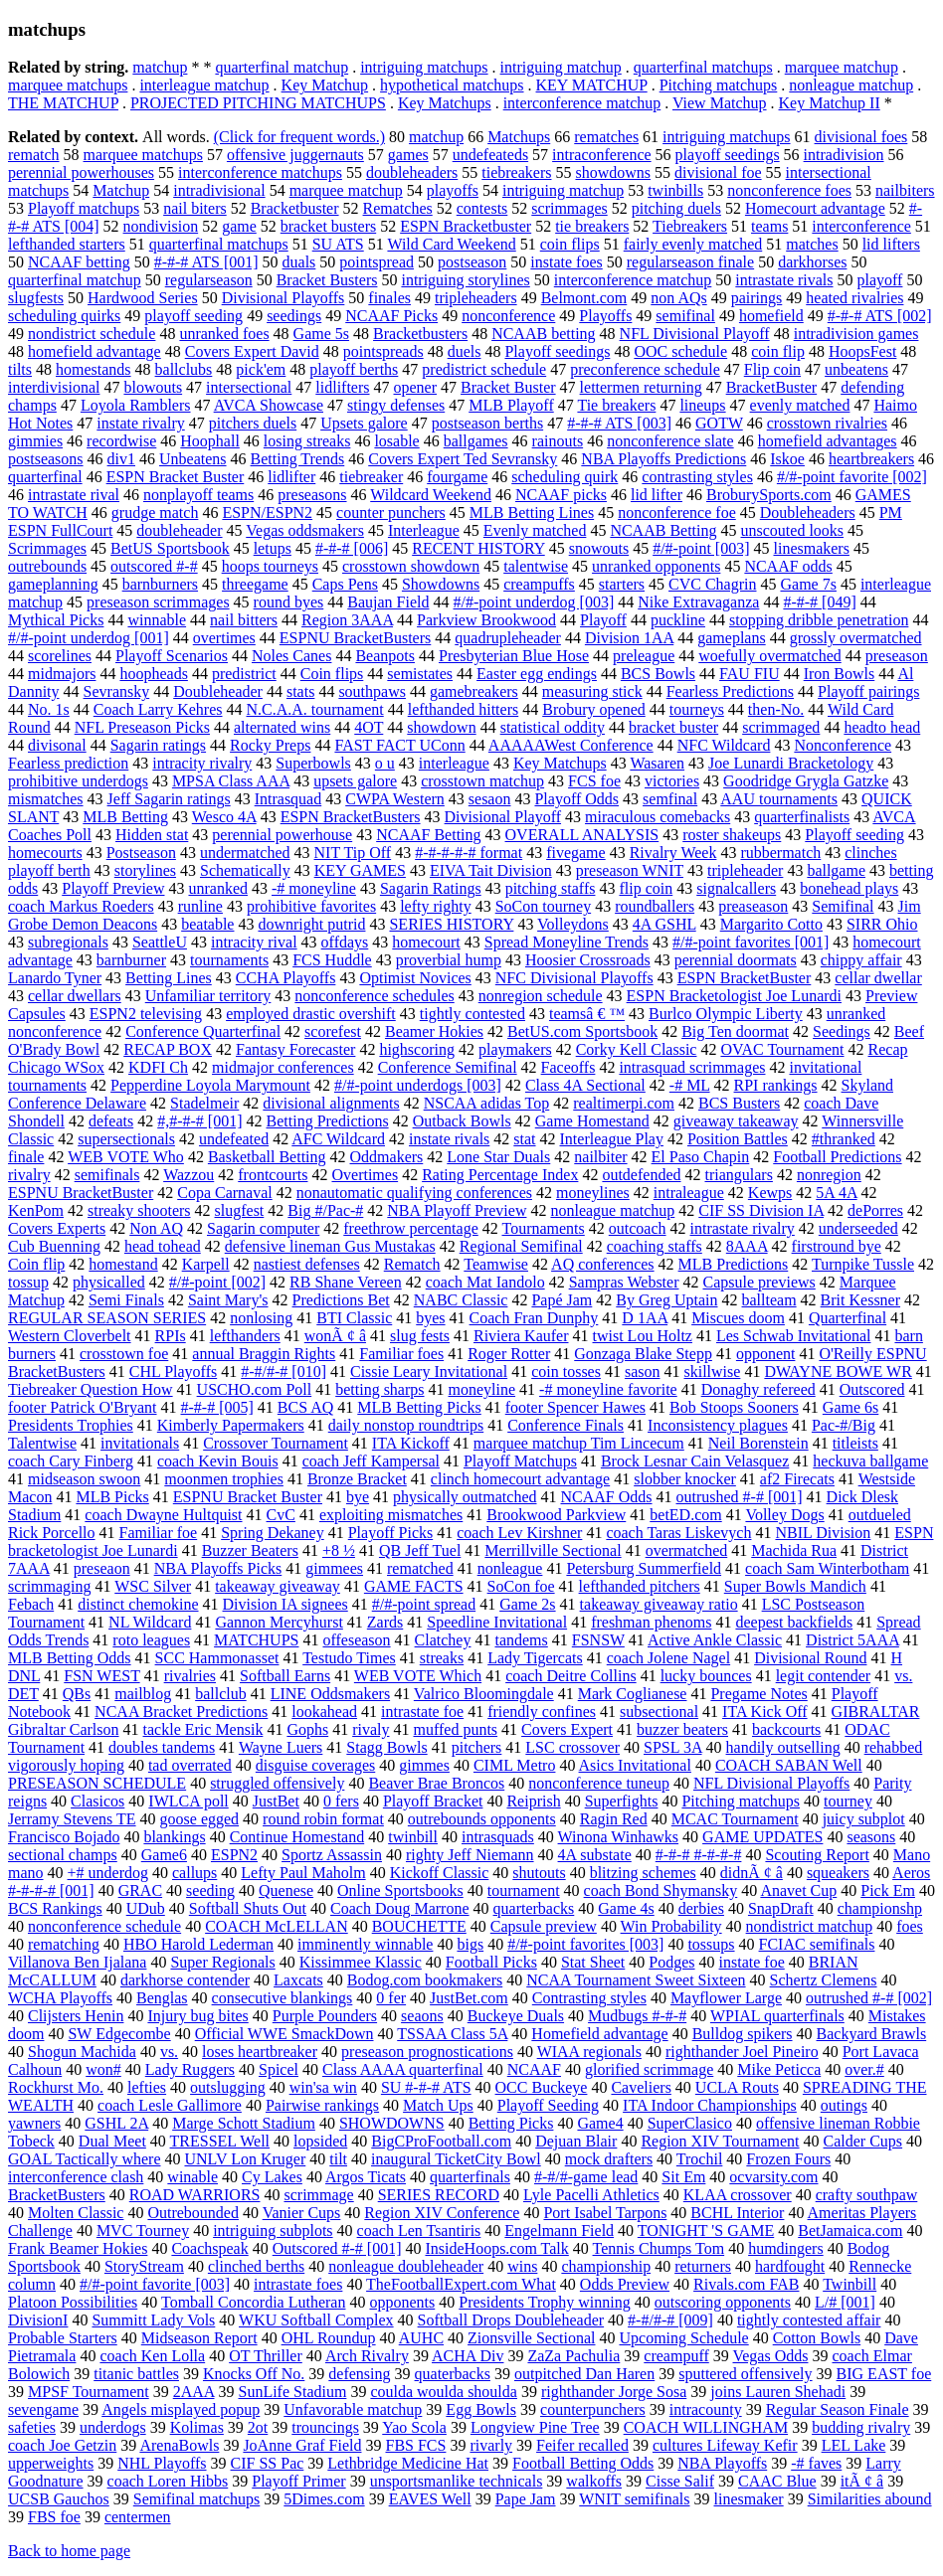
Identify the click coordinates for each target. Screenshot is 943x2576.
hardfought (790, 2266)
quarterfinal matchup (281, 67)
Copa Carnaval (225, 1192)
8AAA (747, 1246)
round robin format (323, 1818)
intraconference (601, 154)
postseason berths (487, 423)
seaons (422, 2015)
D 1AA (644, 1317)
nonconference (508, 315)
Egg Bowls (481, 2409)
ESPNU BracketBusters (355, 637)
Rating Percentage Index (500, 1174)
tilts (20, 369)
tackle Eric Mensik (203, 1729)
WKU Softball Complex (316, 2320)
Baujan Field (388, 602)
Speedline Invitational (497, 1622)
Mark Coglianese (632, 1693)
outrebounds (47, 566)
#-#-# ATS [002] (880, 315)
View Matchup (719, 102)
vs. (169, 2051)
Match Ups (438, 2105)
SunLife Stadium (293, 2391)
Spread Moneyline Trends (566, 942)
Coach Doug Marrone (400, 1908)
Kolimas (197, 2427)
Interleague (424, 530)
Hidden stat (151, 834)
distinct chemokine (138, 1604)
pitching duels (676, 208)
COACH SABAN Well (788, 1765)
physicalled (109, 1282)
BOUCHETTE (419, 1926)
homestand (123, 1264)
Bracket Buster (508, 387)
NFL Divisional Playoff (695, 333)
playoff (880, 279)
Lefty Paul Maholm (303, 1872)
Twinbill (849, 2284)
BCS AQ (305, 1407)
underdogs (113, 2427)
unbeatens (856, 369)
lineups (702, 405)
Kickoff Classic (439, 1872)
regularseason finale (690, 262)
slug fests (420, 1335)
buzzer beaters (682, 1729)
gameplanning (53, 584)
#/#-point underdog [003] (533, 602)
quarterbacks (534, 1908)
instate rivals (449, 1138)
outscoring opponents (723, 2302)
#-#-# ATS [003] (619, 423)
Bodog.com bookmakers (424, 1980)
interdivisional (53, 387)
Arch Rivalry (367, 2355)
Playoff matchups (83, 208)
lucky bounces (706, 1675)
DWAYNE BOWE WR (837, 1371)
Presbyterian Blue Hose (514, 655)
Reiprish (533, 1801)
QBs (77, 1693)
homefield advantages (827, 440)
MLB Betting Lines (532, 512)
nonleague (510, 1568)
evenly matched (800, 405)
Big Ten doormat (735, 1031)
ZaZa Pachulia (573, 2355)
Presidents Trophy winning (544, 2302)
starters (622, 584)
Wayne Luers (280, 1747)
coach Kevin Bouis (218, 1461)
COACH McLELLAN (276, 1926)
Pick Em (887, 1890)
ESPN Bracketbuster (465, 226)
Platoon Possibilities (72, 2302)
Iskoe (787, 458)
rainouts (558, 440)
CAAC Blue (777, 2481)
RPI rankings (776, 1085)
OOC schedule (680, 351)
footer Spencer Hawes (575, 1407)
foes (909, 1926)
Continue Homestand (297, 1836)
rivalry (29, 1174)
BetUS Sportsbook (170, 548)
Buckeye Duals (516, 2015)
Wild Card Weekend (451, 244)
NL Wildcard (149, 1622)
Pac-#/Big (843, 1425)
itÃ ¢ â (862, 2481)
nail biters (195, 208)
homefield (771, 315)
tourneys (696, 709)
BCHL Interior (737, 2212)
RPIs (170, 1335)
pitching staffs (550, 888)
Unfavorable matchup (352, 2409)
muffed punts (455, 1729)
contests (482, 208)
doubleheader (179, 530)
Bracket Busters (327, 279)
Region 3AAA (347, 619)
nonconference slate (670, 440)
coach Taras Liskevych (678, 1532)
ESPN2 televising (146, 1013)
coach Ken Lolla (152, 2355)
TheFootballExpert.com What (461, 2284)
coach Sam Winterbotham (827, 1568)
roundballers (654, 906)
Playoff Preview (113, 888)
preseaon (102, 1568)
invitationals (139, 1443)
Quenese (286, 1890)
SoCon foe (521, 1586)
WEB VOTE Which (417, 1675)
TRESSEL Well (220, 2141)
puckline (678, 619)
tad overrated (190, 1765)
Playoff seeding (854, 834)
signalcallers (736, 888)
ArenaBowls (179, 2445)
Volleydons (573, 924)
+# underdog (108, 1872)
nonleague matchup (851, 85)
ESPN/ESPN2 (267, 512)
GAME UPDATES (762, 1836)
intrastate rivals (784, 279)
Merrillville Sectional (552, 1550)
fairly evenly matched (693, 244)
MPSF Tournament (88, 2391)
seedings (294, 315)
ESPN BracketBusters (351, 816)
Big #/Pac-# (325, 1210)
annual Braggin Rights (263, 1353)
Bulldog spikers (742, 2033)
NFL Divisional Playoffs (771, 1783)
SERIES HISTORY (451, 924)
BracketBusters (56, 2194)
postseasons (46, 458)
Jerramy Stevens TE (72, 1818)
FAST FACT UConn (399, 745)
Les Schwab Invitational (793, 1335)
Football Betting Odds (583, 2463)
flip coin (645, 888)
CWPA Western (395, 798)
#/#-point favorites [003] (585, 1944)
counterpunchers (593, 2409)
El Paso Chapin (701, 1156)
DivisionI (38, 2320)
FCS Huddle (332, 959)
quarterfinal (45, 476)
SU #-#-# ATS (426, 2087)
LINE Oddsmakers (330, 1693)
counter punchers (391, 512)
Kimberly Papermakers (230, 1425)
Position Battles (737, 1138)
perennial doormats (735, 959)
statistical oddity (552, 727)
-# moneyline (314, 888)
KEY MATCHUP (592, 85)
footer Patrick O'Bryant (82, 1407)
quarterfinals (470, 2176)
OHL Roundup (329, 2337)
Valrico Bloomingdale (484, 1693)
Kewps (770, 1192)
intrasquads (498, 1836)
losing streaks (307, 440)
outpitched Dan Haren (584, 2373)
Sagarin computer (263, 1228)
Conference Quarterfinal (203, 1031)
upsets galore (355, 781)
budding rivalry (861, 2427)
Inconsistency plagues (718, 1425)
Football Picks (491, 1962)
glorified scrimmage (649, 2069)
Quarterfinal (847, 1317)
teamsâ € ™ (587, 1013)
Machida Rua (794, 1550)
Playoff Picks (390, 1532)
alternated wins (282, 727)
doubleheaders (412, 172)
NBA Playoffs (722, 2463)
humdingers (786, 2248)
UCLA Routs (737, 2087)
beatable (207, 924)
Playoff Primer (298, 2481)
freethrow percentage (410, 1228)
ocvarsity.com (773, 2176)
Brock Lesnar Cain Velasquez (695, 1461)
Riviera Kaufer (521, 1335)
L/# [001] (845, 2302)
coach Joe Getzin (62, 2445)
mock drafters (609, 2158)
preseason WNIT (629, 870)
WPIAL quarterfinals (777, 2015)
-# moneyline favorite (608, 1389)
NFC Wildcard (724, 745)
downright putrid (311, 924)
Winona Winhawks (618, 1836)
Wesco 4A (224, 816)
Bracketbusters (420, 333)
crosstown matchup (482, 781)
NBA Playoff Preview (456, 1210)
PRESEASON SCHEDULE (97, 1783)
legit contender (823, 1675)
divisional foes (861, 136)
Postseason (141, 852)
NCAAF (534, 2069)
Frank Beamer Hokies (77, 2248)
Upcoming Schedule (683, 2337)
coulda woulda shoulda (443, 2391)
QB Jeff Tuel (420, 1550)
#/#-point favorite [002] (852, 476)
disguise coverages (315, 1765)
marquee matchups (67, 85)
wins (522, 2266)
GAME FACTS (414, 1586)
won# (103, 2069)
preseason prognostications (427, 2051)
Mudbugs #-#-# (637, 2015)
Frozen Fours (788, 2158)
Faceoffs (568, 1067)
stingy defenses (396, 405)
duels (464, 351)
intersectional (248, 387)
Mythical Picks (55, 619)
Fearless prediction (68, 763)
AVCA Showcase (268, 405)
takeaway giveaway (277, 1586)
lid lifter (656, 494)
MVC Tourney (142, 2230)
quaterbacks (452, 2373)
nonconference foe (677, 512)
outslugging (228, 2087)
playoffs (452, 190)
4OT (368, 727)
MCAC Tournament (735, 1818)
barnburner (131, 959)
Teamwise (496, 1264)
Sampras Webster (624, 1282)
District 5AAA (852, 1639)
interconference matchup (582, 102)
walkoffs (594, 2481)
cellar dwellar (878, 977)
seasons (871, 1836)
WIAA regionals (589, 2051)
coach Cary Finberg (70, 1461)
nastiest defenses (307, 1264)
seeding (210, 1890)
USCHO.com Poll (254, 1389)
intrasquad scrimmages (692, 1067)
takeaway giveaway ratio (659, 1604)
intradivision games (856, 333)
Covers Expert (567, 1729)
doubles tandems (161, 1747)
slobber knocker (685, 1478)
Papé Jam (561, 1299)
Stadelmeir (204, 1103)
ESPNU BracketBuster (80, 1192)
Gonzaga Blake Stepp (643, 1353)
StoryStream (144, 2266)
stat (524, 1138)
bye (357, 1496)
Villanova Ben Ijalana (77, 1962)
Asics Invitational (635, 1765)
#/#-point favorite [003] (155, 2284)
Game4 (600, 2123)
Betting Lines (168, 977)
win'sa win (323, 2087)
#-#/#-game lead (586, 2176)
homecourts (45, 852)
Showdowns (440, 584)
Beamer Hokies (434, 1031)
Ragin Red (614, 1818)
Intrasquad (288, 798)
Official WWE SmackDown (284, 2033)
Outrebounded (193, 2212)
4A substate (595, 1854)
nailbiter (600, 1156)
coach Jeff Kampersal (371, 1461)
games (408, 154)
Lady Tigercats (535, 1657)
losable (396, 440)
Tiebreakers (690, 226)
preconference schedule (645, 369)
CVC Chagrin (712, 584)
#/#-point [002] (217, 1282)
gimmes (424, 1765)
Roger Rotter (509, 1353)
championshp (880, 1908)
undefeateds (490, 154)
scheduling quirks (64, 315)
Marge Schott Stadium (243, 2123)
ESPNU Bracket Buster (247, 1496)
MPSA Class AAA (230, 781)
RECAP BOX (167, 1049)
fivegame (576, 852)
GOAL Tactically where (84, 2158)
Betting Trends (298, 458)
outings (844, 2105)
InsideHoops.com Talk (496, 2248)
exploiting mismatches (391, 1514)
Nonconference (842, 745)
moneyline (482, 1389)
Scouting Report (816, 1854)
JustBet (276, 1801)
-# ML (689, 1085)
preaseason (753, 906)
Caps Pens (345, 584)
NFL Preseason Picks (142, 727)
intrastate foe (422, 1711)
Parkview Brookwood (486, 619)
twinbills (675, 190)
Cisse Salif (680, 2481)
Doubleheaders (807, 512)
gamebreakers (474, 691)
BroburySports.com (769, 494)
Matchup (121, 190)
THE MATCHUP (63, 102)
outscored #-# (154, 566)
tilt (338, 2158)
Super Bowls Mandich (795, 1586)
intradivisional (219, 190)
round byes (289, 602)
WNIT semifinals (634, 2498)
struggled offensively (277, 1783)
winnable (156, 619)
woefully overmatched (770, 655)
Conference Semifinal (447, 1067)
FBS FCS (415, 2445)
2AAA (194, 2391)
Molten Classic (75, 2212)
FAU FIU (749, 673)
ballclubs (184, 369)
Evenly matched (535, 530)
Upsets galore (364, 423)
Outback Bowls (462, 1121)
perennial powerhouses (81, 172)
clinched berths (256, 2266)
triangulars (738, 1174)
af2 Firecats (797, 1478)
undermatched (245, 852)
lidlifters (342, 387)
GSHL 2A (116, 2123)
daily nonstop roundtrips (405, 1425)
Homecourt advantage (815, 208)
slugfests (36, 297)
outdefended (641, 1174)
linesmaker (748, 2498)
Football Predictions (837, 1156)
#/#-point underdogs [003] (417, 1085)
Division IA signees (285, 1604)
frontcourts (272, 1174)
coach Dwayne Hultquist (163, 1514)
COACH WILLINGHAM (706, 2427)
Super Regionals (222, 1962)
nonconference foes (789, 190)
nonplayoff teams (198, 494)
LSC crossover (572, 1747)
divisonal (57, 745)
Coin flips (332, 673)
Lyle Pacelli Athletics (591, 2194)
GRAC (140, 1890)
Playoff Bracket (433, 1801)
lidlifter (291, 476)
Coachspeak (209, 2248)
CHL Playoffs (173, 1371)
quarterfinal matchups (703, 67)
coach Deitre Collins (571, 1675)
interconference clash (75, 2176)
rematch (34, 154)
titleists (855, 1443)
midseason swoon (84, 1478)
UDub (145, 1908)
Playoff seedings (557, 351)
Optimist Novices (415, 977)
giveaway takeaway (736, 1121)
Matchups (518, 136)
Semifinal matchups (197, 2498)
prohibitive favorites (311, 906)
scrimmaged (781, 727)
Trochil (699, 2158)
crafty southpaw (867, 2194)
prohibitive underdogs (78, 781)
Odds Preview (624, 2284)
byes (430, 1317)
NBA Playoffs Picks (218, 1568)
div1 (121, 458)
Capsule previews (758, 1282)
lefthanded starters (66, 244)
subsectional (659, 1711)
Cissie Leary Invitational (428, 1371)
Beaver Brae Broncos (436, 1783)
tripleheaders (476, 297)
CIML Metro (514, 1765)
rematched (420, 1568)
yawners (34, 2123)
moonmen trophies (223, 1478)
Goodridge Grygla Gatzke (805, 781)
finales (389, 297)
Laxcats (298, 1980)
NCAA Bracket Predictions (181, 1711)
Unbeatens (193, 458)
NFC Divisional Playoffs (574, 977)
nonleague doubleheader (405, 2266)
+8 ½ (338, 1550)
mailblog (142, 1693)
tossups (710, 1944)
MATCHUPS (256, 1639)
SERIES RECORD (438, 2194)
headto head (882, 727)
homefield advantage (94, 351)
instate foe (752, 1962)
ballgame (836, 870)
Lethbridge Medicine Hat (407, 2463)
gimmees (334, 1568)
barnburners (160, 584)
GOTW (719, 423)
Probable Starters (62, 2337)
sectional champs (62, 1854)
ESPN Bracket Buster (175, 476)
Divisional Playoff (503, 816)
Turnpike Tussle (863, 1264)
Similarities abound (870, 2498)
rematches (606, 136)
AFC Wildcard (338, 1138)
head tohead (162, 1246)
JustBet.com (469, 1997)
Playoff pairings (868, 691)
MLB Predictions (733, 1264)
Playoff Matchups (520, 1461)
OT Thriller (265, 2355)
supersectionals (126, 1138)
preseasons (312, 494)
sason (642, 1371)
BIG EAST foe (884, 2373)
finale (26, 1156)
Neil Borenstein (758, 1443)
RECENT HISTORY (478, 548)
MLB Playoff (511, 405)
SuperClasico (690, 2123)
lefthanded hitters (463, 709)
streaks (442, 1657)
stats (300, 691)
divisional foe (718, 172)
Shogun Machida (82, 2051)
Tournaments (542, 1228)
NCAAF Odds (607, 1496)
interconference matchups (260, 172)
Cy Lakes (272, 2176)
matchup (159, 67)
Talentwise (42, 1443)
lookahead (324, 1711)
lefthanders (245, 1335)
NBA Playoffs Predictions (663, 458)
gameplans (731, 637)
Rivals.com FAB (746, 2284)
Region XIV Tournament (720, 2141)
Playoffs (605, 315)
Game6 (164, 1854)
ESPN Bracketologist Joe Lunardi (734, 995)
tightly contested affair (809, 2320)
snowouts (599, 548)
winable (192, 2176)
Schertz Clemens (823, 1980)
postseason (472, 262)
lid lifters (891, 244)
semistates (420, 673)
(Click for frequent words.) (299, 136)
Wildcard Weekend (430, 494)
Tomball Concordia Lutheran (253, 2302)
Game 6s (850, 1407)
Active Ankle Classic (715, 1639)
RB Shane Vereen (345, 1282)
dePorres (875, 1210)
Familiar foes (401, 1353)
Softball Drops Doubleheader (511, 2320)
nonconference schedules (374, 995)
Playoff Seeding (548, 2105)
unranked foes (224, 333)
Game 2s (527, 1604)
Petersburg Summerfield (643, 1568)
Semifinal (842, 906)
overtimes (224, 637)
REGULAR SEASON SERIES (107, 1317)
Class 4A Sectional (585, 1085)
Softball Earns (285, 1675)
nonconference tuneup (598, 1783)
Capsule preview (543, 1926)
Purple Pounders (325, 2015)
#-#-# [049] (819, 602)
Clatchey (443, 1639)
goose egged (200, 1818)
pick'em (260, 369)
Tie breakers (616, 405)
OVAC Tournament (782, 1049)
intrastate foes (298, 2284)
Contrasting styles (589, 1997)
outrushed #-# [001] (739, 1496)
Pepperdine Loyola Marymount (210, 1085)
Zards (385, 1622)
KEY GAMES (360, 870)
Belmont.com (584, 297)
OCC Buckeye (541, 2087)
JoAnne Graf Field (302, 2445)
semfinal (670, 798)
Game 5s (321, 333)
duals (299, 262)
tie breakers (592, 226)
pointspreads (383, 351)
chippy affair (861, 959)
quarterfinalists (801, 816)
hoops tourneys (270, 566)
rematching (63, 1944)
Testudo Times (349, 1657)
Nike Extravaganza (698, 602)
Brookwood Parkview (556, 1514)
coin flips (570, 244)
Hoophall (210, 440)
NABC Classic (461, 1299)
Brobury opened (594, 709)
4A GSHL (664, 924)
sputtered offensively (745, 2373)
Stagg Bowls (386, 1747)
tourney (848, 1801)
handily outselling (783, 1747)
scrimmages (569, 208)
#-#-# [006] (351, 548)
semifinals (107, 1174)
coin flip (778, 351)
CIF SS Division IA (761, 1210)
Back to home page (69, 2550)
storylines (145, 870)
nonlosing (261, 1317)
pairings (757, 297)
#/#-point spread (423, 1604)
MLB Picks (112, 1496)
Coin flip (36, 1264)
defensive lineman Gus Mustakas (330, 1246)
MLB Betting (125, 816)
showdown (441, 727)
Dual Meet (112, 2141)
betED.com (685, 1514)
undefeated (234, 1138)
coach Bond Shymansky (661, 1890)
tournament (523, 1890)
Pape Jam (525, 2498)
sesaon (490, 798)
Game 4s (626, 1908)
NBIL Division (822, 1532)
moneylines (593, 1192)
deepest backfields (793, 1622)
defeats (111, 1121)
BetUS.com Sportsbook (582, 1031)
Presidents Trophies (70, 1425)
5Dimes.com (323, 2498)
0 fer (391, 1997)
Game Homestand (592, 1121)
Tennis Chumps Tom (659, 2248)
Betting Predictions (328, 1121)
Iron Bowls (839, 673)
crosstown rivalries (827, 423)
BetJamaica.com (850, 2230)
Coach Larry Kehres (158, 709)
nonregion (829, 1174)
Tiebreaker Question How (90, 1389)
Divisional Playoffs (283, 297)
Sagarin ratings (158, 745)
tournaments (229, 959)
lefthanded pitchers (639, 1586)
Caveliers (640, 2087)
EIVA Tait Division (491, 870)
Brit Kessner (860, 1299)
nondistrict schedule (91, 333)
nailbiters (905, 190)
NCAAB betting (543, 333)
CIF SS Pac (267, 2463)
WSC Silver (152, 1586)
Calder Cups (863, 2141)
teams (769, 226)
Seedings (841, 1031)
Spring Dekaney (272, 1532)
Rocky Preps (270, 745)
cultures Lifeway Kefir (725, 2445)
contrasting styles (697, 476)
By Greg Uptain (666, 1299)
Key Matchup (325, 85)
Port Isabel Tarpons (604, 2212)
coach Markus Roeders (81, 906)
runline (200, 906)
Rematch (412, 1264)
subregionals (68, 942)
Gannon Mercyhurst (278, 1622)
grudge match (155, 512)
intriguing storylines (465, 279)
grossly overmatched (856, 637)
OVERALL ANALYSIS (582, 834)
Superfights (622, 1801)
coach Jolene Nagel (668, 1657)
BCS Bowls (658, 673)
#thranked (843, 1138)
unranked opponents (656, 566)
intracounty (705, 2409)
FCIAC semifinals (817, 1944)
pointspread (376, 262)
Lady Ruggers (190, 2069)
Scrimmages (47, 548)
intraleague (689, 1192)
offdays (345, 942)
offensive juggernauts (295, 154)
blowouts (152, 387)
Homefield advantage (599, 2033)
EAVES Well (430, 2498)
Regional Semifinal (521, 1246)
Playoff (603, 619)
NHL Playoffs (161, 2463)
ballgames (476, 440)
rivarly (491, 2445)
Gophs (307, 1729)
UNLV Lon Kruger (244, 2158)
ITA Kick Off (765, 1711)
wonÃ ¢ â (335, 1335)
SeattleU (159, 942)
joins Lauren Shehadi (778, 2391)
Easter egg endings (536, 673)
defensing (359, 2373)
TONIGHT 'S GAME (706, 2230)
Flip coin (772, 369)
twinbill (413, 1836)
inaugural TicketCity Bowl (456, 2158)
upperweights (51, 2463)
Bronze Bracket (357, 1478)
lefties (146, 2087)
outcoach (637, 1228)
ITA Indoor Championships (710, 2105)
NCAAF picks (561, 494)
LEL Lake (854, 2445)
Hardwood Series (143, 297)
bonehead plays (849, 888)
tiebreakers (516, 172)
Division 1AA (629, 637)
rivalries (190, 1675)
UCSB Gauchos (58, 2498)
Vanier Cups (302, 2212)
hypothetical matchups (451, 85)
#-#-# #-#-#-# (699, 1854)
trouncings (325, 2427)
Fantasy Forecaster (295, 1049)
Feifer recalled (582, 2445)
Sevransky (117, 691)
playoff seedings (727, 154)
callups (194, 1872)
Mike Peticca (779, 2069)
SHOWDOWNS (392, 2123)
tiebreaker (371, 476)
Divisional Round (810, 1657)
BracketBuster (772, 387)
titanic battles (136, 2373)
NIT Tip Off (353, 852)
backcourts (786, 1729)
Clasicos (97, 1801)
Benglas (162, 1997)
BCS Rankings (55, 1908)
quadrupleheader (508, 637)
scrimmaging (50, 1586)
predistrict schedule (484, 369)
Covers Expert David (252, 351)
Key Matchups (444, 102)
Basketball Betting (267, 1156)
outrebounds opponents (482, 1818)
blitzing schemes (643, 1872)
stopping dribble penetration (818, 619)
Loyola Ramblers (136, 405)
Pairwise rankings (322, 2105)
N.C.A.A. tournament (315, 709)
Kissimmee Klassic (360, 1962)
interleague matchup (204, 85)
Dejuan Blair (576, 2141)
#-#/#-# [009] (670, 2320)
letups (272, 548)
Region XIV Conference (441, 2212)
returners (702, 2266)
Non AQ (156, 1228)
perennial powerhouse (282, 834)
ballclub (221, 1693)
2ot (258, 2427)
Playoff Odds (576, 798)
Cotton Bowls (816, 2337)
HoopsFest (862, 351)
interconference (861, 226)
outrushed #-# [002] (869, 1997)
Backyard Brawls (872, 2033)
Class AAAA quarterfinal (402, 2069)
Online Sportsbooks (400, 1890)
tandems (520, 1639)
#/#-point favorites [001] (750, 942)
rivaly (370, 1729)
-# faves (816, 2463)
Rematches (398, 208)
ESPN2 (234, 1854)
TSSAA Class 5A (452, 2033)
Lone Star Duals (498, 1156)
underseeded (858, 1228)
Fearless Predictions (730, 691)
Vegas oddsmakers (305, 530)
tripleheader (745, 870)
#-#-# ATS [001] (206, 262)
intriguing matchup (561, 67)
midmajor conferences (283, 1067)
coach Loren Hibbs (168, 2481)
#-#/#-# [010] (283, 1371)
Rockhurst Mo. (55, 2087)
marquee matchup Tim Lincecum (578, 1443)
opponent (766, 1353)
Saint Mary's (228, 1299)
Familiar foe (158, 1532)
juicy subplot (864, 1818)
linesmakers (811, 548)
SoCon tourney (543, 906)
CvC (281, 1514)
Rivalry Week (673, 852)
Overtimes (364, 1174)
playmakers (515, 1049)
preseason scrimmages (158, 602)
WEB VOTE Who (126, 1156)
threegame (255, 584)
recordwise (121, 440)
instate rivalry (140, 423)
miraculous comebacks (657, 816)
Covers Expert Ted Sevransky (462, 458)
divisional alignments (331, 1103)
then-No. (776, 709)
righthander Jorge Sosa (613, 2391)
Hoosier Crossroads (588, 959)
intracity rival (254, 942)
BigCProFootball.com (441, 2141)
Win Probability (671, 1926)
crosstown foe (124, 1353)
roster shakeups (731, 834)
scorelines (60, 655)
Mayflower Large (726, 1997)
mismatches (46, 798)
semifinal (685, 315)
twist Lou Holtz (642, 1335)
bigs (470, 1944)
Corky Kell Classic (636, 1049)
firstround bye (836, 1246)
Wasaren (657, 763)
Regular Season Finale (837, 2409)
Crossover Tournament (275, 1443)
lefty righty (436, 906)
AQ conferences (603, 1264)
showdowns (613, 172)
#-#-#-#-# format (468, 852)
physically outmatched (464, 1496)
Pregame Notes (758, 1693)
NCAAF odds (788, 566)
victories (672, 781)
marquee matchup (841, 67)
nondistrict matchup (809, 1926)
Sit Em (683, 2176)
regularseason (209, 279)
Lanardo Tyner (54, 977)
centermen (137, 2516)
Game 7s (808, 584)
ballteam (769, 1299)
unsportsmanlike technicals (456, 2481)
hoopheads (153, 673)
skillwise (712, 1371)
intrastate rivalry (742, 1228)
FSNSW (598, 1639)
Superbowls (313, 763)
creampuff (676, 2355)
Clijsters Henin (75, 2015)
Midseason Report (199, 2337)
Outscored (872, 1389)
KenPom (36, 1210)
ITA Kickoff (411, 1443)
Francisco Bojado (63, 1836)
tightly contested (472, 1013)
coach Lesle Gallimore (169, 2105)
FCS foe (594, 781)
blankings (174, 1836)
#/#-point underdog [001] (88, 637)
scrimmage (318, 2194)
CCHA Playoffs (286, 977)
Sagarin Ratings (430, 888)
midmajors (61, 673)
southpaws (372, 691)
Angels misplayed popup (180, 2409)
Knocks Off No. (253, 2373)
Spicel (278, 2069)
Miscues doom (738, 1317)
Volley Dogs (784, 1514)
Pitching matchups (719, 85)
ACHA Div (467, 2355)
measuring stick (592, 691)
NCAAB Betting (663, 530)
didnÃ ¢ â (751, 1872)
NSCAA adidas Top (487, 1103)
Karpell (206, 1264)
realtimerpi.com (623, 1103)
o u (385, 763)
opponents (402, 2302)
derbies (701, 1908)
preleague (643, 655)
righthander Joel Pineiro (742, 2051)
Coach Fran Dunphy (534, 1317)
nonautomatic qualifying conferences (414, 1192)
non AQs (678, 297)
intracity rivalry (202, 763)
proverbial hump (448, 959)
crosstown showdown (410, 566)
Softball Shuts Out (247, 1908)
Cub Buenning (54, 1246)
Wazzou (188, 1174)
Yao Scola (414, 2427)
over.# (864, 2069)
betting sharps (379, 1389)
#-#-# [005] (217, 1407)
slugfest (240, 1210)
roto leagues (151, 1639)
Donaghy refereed (758, 1389)
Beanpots (385, 655)
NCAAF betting (79, 262)
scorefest (332, 1031)
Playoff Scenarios (171, 655)
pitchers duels (252, 423)
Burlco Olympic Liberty (726, 1013)
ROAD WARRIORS (195, 2194)
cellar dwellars (74, 995)
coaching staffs (654, 1246)
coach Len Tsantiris (419, 2230)
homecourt (426, 942)
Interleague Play (611, 1138)
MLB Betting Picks (418, 1407)
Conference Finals (565, 1425)
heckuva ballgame (870, 1461)
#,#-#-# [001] (199, 1121)
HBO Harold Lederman (198, 1944)
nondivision (161, 226)
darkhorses (812, 262)
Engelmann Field (559, 2230)
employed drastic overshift (311, 1013)
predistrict (244, 673)
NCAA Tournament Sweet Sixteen (635, 1980)
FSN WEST (101, 1675)
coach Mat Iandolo (485, 1282)
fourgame (457, 476)
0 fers (341, 1801)
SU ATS (338, 244)
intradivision (844, 154)
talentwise (535, 566)
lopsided (320, 2141)
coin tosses (566, 1371)
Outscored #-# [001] (337, 2248)
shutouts (538, 1872)
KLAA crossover (737, 2194)
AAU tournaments (779, 798)
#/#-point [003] (701, 548)
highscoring (417, 1049)
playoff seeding (193, 315)
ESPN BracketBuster (744, 977)
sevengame (43, 2409)
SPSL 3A (673, 1747)
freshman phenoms (651, 1622)
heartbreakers (871, 458)
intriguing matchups (423, 67)
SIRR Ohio (882, 924)
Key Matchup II (829, 102)
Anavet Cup (798, 1890)
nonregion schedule (540, 995)
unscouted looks (793, 530)
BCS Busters (739, 1103)
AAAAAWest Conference (571, 745)
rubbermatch (780, 852)
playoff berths (353, 369)
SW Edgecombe (119, 2033)
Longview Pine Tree (535, 2427)
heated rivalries (854, 297)
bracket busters (328, 226)
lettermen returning (641, 387)
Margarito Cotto (771, 924)
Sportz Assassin (332, 1854)
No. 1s (49, 709)
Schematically (245, 870)
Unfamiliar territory (208, 995)
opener (416, 387)
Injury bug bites (197, 2015)
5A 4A (836, 1192)
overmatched (687, 1550)
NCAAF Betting (428, 834)
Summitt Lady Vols (153, 2320)
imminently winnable (365, 1944)
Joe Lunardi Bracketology (790, 763)
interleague (454, 763)
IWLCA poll (188, 1801)
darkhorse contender (185, 1980)
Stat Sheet (593, 1962)
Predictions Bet (341, 1299)
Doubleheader (218, 691)
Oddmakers (387, 1156)
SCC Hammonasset (217, 1657)
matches (812, 244)
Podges (671, 1962)
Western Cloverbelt (69, 1335)
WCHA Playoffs (60, 1997)
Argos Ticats (365, 2176)
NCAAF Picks (391, 315)
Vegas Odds (770, 2355)
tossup (28, 1282)
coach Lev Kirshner (519, 1532)
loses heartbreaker (259, 2051)
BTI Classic (354, 1317)
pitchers (477, 1747)
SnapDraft (781, 1908)
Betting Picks (511, 2123)
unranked (218, 888)
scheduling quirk (564, 476)
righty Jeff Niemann (470, 1854)
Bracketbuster (295, 208)
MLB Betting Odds (69, 1657)
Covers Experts (56, 1228)
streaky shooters (139, 1210)
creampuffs (539, 584)
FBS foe (54, 2516)
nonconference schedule (104, 1926)
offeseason (356, 1639)
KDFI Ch (158, 1067)
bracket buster (673, 727)
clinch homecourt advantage (520, 1478)
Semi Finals (126, 1299)
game (239, 226)
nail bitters (244, 619)
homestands (93, 369)
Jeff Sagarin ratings (169, 798)
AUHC (421, 2337)
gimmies (35, 440)
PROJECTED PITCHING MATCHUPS (258, 102)
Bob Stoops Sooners (734, 1407)
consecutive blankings (282, 1997)
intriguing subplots (272, 2230)
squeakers (838, 1872)
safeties (32, 2427)
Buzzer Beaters (250, 1550)
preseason (896, 655)
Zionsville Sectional (531, 2337)
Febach (31, 1604)
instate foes (566, 262)
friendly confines (541, 1711)
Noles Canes (291, 655)
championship (606, 2266)
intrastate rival (73, 494)
